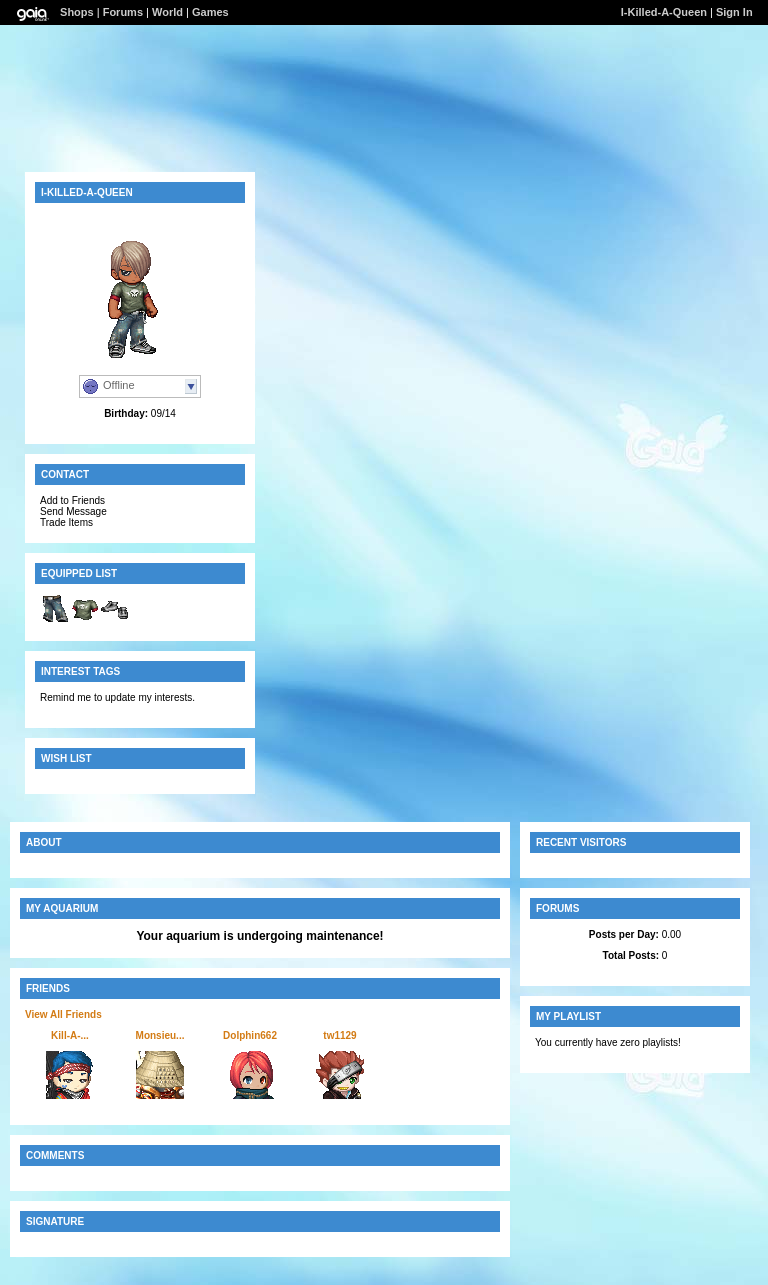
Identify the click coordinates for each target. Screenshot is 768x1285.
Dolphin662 (250, 1035)
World (167, 12)
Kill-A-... (70, 1035)
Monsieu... (160, 1035)
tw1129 (339, 1035)
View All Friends (63, 1014)
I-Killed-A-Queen (664, 12)
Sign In (734, 12)
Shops (77, 12)
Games (210, 12)
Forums (123, 12)
